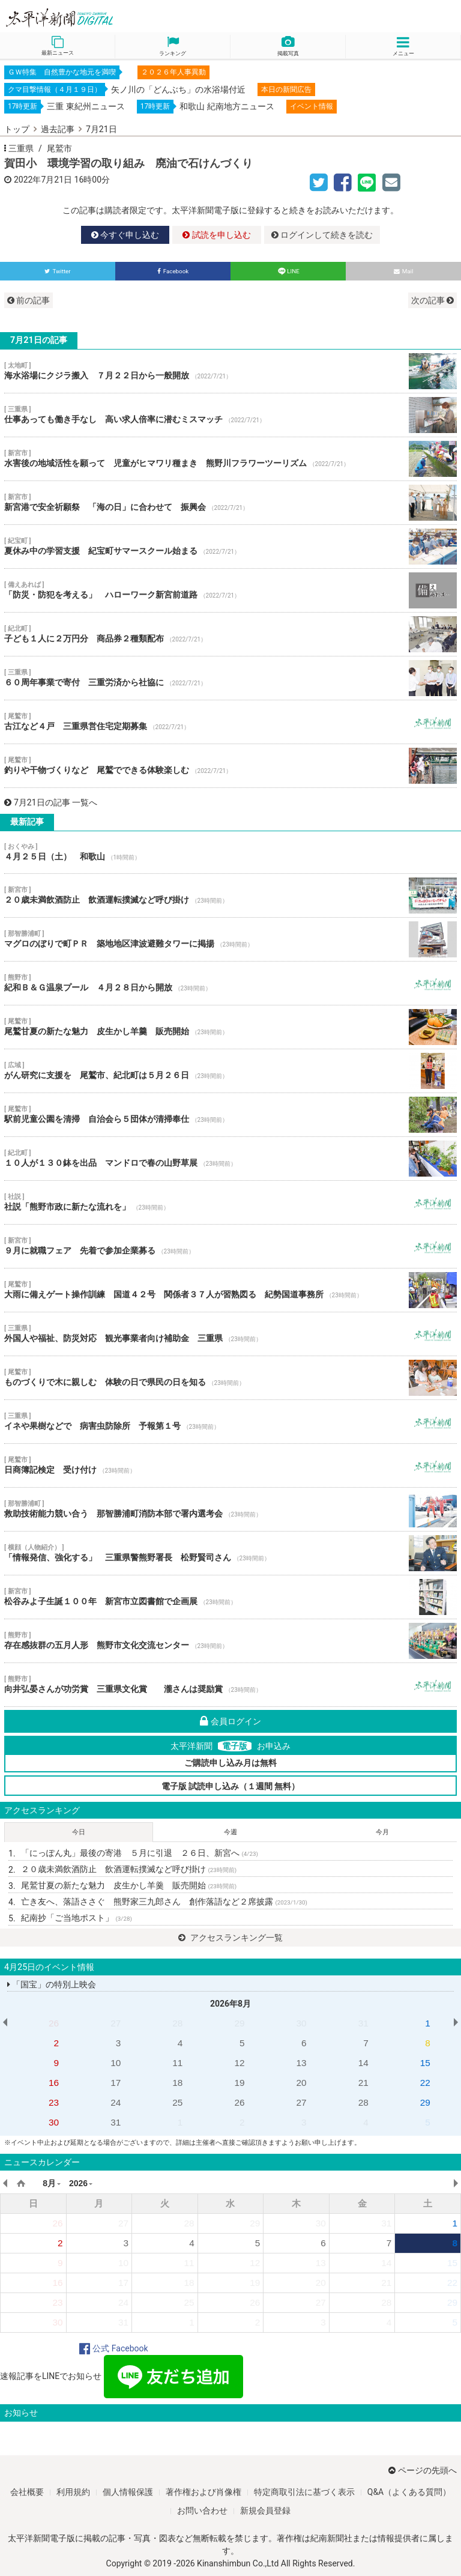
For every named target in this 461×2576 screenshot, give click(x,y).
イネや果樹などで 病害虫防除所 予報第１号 (230, 1421)
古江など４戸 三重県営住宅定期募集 (230, 722)
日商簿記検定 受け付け (230, 1465)
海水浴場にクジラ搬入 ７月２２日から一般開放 (230, 371)
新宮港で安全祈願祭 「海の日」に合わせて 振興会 (230, 502)
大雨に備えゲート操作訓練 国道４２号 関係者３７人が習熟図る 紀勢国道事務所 (230, 1290)
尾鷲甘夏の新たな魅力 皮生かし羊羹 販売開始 (230, 1027)
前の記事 (28, 300)
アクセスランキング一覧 (230, 1937)
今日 (78, 1832)
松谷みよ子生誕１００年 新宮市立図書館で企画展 (230, 1597)
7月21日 (101, 129)
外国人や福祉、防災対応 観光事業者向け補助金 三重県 (230, 1334)
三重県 (21, 148)
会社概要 (27, 2492)
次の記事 (432, 300)
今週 (230, 1832)
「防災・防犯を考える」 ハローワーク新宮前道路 (230, 590)
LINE (288, 271)
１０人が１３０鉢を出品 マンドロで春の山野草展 (230, 1158)
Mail (404, 271)
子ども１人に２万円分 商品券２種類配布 (230, 634)
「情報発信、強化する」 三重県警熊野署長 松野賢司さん (230, 1553)
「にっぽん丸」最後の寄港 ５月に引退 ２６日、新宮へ (139, 1853)
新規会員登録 (265, 2510)
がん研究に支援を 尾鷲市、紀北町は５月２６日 (230, 1071)
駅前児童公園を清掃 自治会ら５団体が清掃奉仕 (230, 1114)
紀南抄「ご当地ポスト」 (76, 1918)
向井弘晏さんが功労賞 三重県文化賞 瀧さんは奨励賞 (230, 1684)
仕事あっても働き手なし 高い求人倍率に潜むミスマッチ (230, 415)
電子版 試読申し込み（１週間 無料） (230, 1786)
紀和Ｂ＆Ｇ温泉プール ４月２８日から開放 (230, 983)
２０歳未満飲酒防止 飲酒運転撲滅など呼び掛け (230, 895)
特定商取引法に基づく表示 (304, 2492)
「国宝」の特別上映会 (51, 1984)
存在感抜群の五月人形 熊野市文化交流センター (230, 1640)
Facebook (173, 271)
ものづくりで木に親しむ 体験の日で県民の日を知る (230, 1377)
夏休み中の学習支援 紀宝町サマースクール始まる (230, 546)
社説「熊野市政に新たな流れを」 (230, 1202)
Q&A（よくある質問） (409, 2492)
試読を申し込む (216, 235)
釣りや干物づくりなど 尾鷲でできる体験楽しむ (230, 765)
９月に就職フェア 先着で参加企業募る (230, 1246)
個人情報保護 (128, 2492)
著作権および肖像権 (203, 2492)
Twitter (57, 271)
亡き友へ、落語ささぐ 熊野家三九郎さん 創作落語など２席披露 (164, 1901)
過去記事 (57, 129)
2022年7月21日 (43, 179)
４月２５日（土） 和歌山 (230, 852)
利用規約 (73, 2492)
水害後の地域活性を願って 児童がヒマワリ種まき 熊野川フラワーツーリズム (230, 458)
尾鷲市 (59, 148)
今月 (382, 1832)
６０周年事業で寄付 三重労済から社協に (230, 678)
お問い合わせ (202, 2510)
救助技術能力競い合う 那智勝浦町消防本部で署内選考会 (230, 1509)
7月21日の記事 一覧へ (50, 802)
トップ (16, 129)
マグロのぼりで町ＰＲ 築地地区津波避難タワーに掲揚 (230, 939)
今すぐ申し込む (125, 235)
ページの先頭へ (422, 2470)
